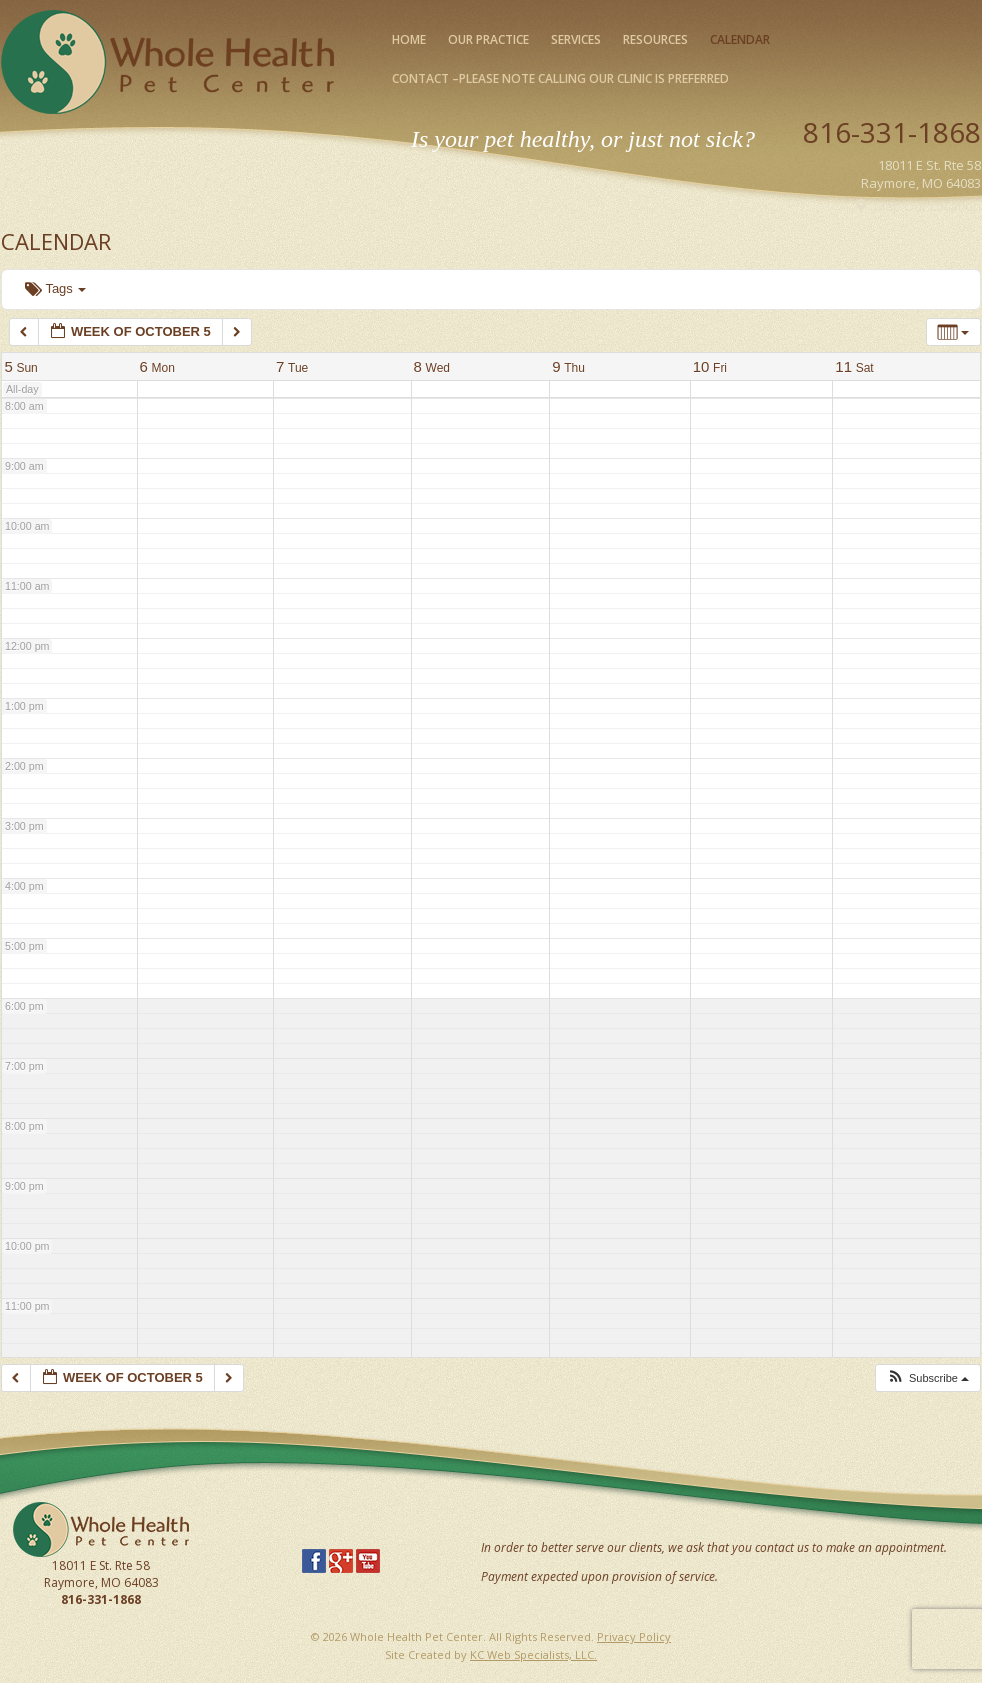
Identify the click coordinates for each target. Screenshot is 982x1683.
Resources (655, 39)
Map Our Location (927, 206)
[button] (927, 1378)
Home (409, 39)
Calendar (740, 39)
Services (576, 39)
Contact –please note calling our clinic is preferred (560, 78)
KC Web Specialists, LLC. (533, 1654)
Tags (55, 288)
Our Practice (488, 39)
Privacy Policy (634, 1636)
